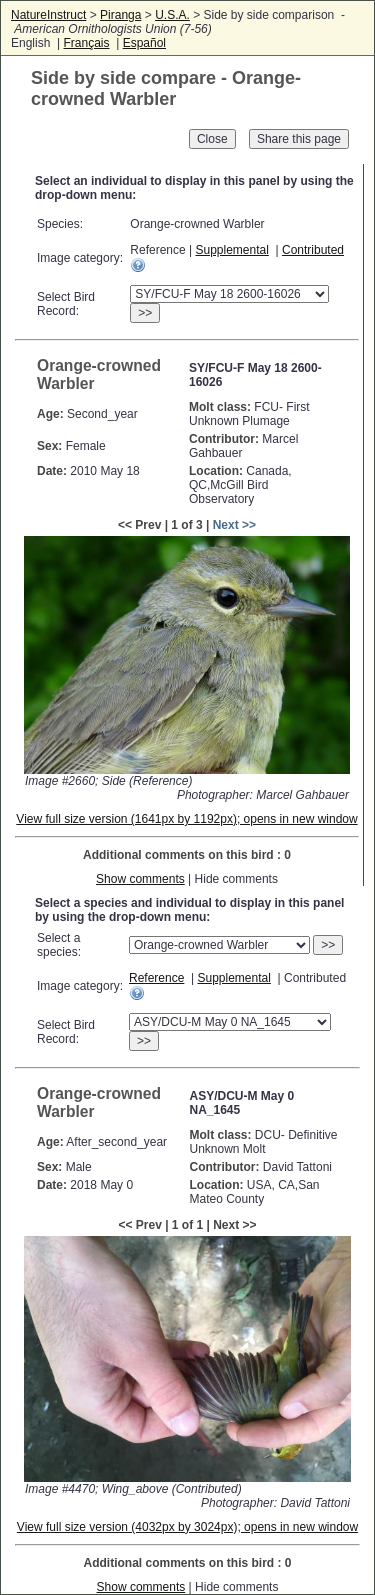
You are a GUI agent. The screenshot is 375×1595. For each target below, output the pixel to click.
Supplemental (231, 250)
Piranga (120, 15)
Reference (156, 978)
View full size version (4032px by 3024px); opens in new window (187, 1527)
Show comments (140, 879)
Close (212, 139)
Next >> (234, 525)
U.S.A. (172, 15)
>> (145, 313)
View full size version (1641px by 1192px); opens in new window (186, 819)
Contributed (313, 250)
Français (86, 43)
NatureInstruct (48, 15)
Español (144, 43)
